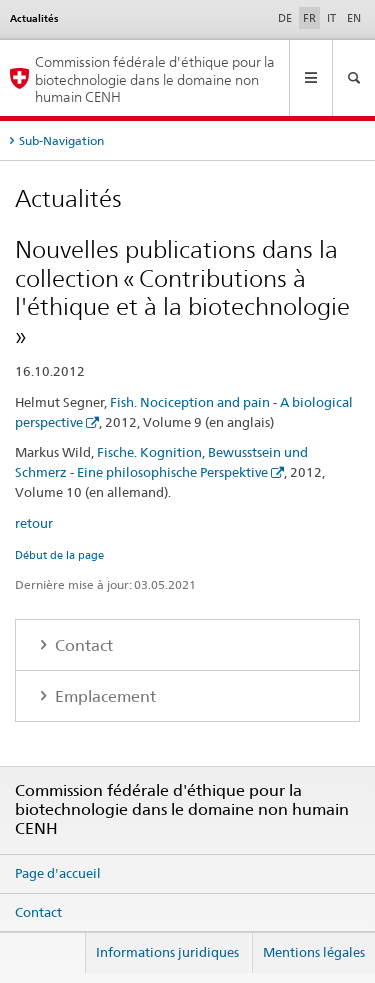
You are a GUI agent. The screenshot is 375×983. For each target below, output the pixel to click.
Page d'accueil (58, 873)
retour (34, 523)
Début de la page (59, 555)
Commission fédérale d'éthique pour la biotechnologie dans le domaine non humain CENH (155, 79)
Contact (82, 645)
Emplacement (103, 696)
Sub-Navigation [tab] (61, 140)
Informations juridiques (167, 952)
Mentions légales (314, 952)
